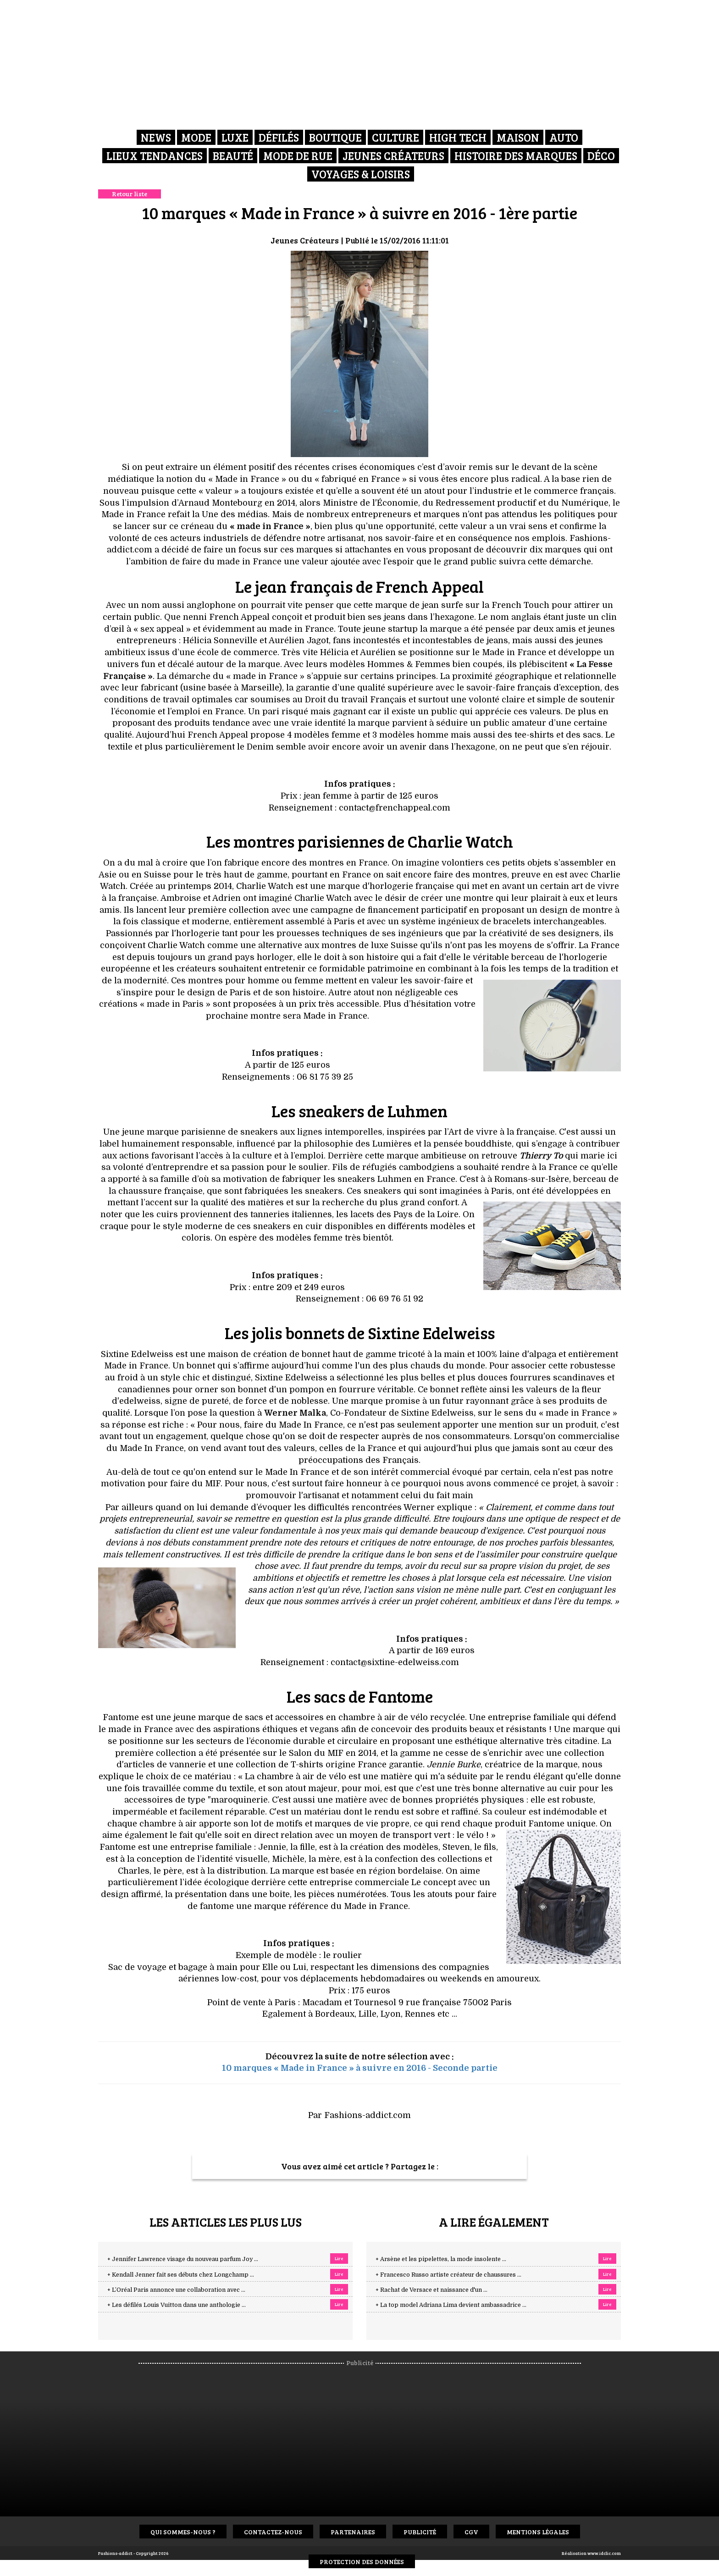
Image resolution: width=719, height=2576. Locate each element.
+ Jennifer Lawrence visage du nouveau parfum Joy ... (182, 2259)
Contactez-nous (273, 2531)
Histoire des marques (515, 155)
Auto (563, 137)
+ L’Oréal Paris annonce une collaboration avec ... (176, 2290)
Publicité (420, 2531)
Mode (196, 137)
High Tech (458, 137)
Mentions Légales (538, 2531)
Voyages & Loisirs (360, 174)
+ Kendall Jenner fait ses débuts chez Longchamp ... (180, 2275)
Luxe (235, 137)
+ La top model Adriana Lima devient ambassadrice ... (451, 2305)
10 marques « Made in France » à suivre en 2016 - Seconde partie (360, 2068)
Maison (518, 137)
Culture (395, 137)
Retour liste (129, 193)
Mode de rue (297, 155)
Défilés (279, 137)
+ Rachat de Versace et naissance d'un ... (431, 2290)
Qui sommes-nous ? (183, 2531)
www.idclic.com (604, 2553)
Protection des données (362, 2561)
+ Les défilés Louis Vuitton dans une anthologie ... (176, 2305)
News (156, 137)
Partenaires (353, 2531)
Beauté (233, 155)
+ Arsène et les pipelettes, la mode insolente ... (441, 2259)
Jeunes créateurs (393, 155)
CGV (471, 2531)
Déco (601, 155)
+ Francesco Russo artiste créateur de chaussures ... (448, 2275)
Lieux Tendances (154, 155)
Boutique (335, 137)
